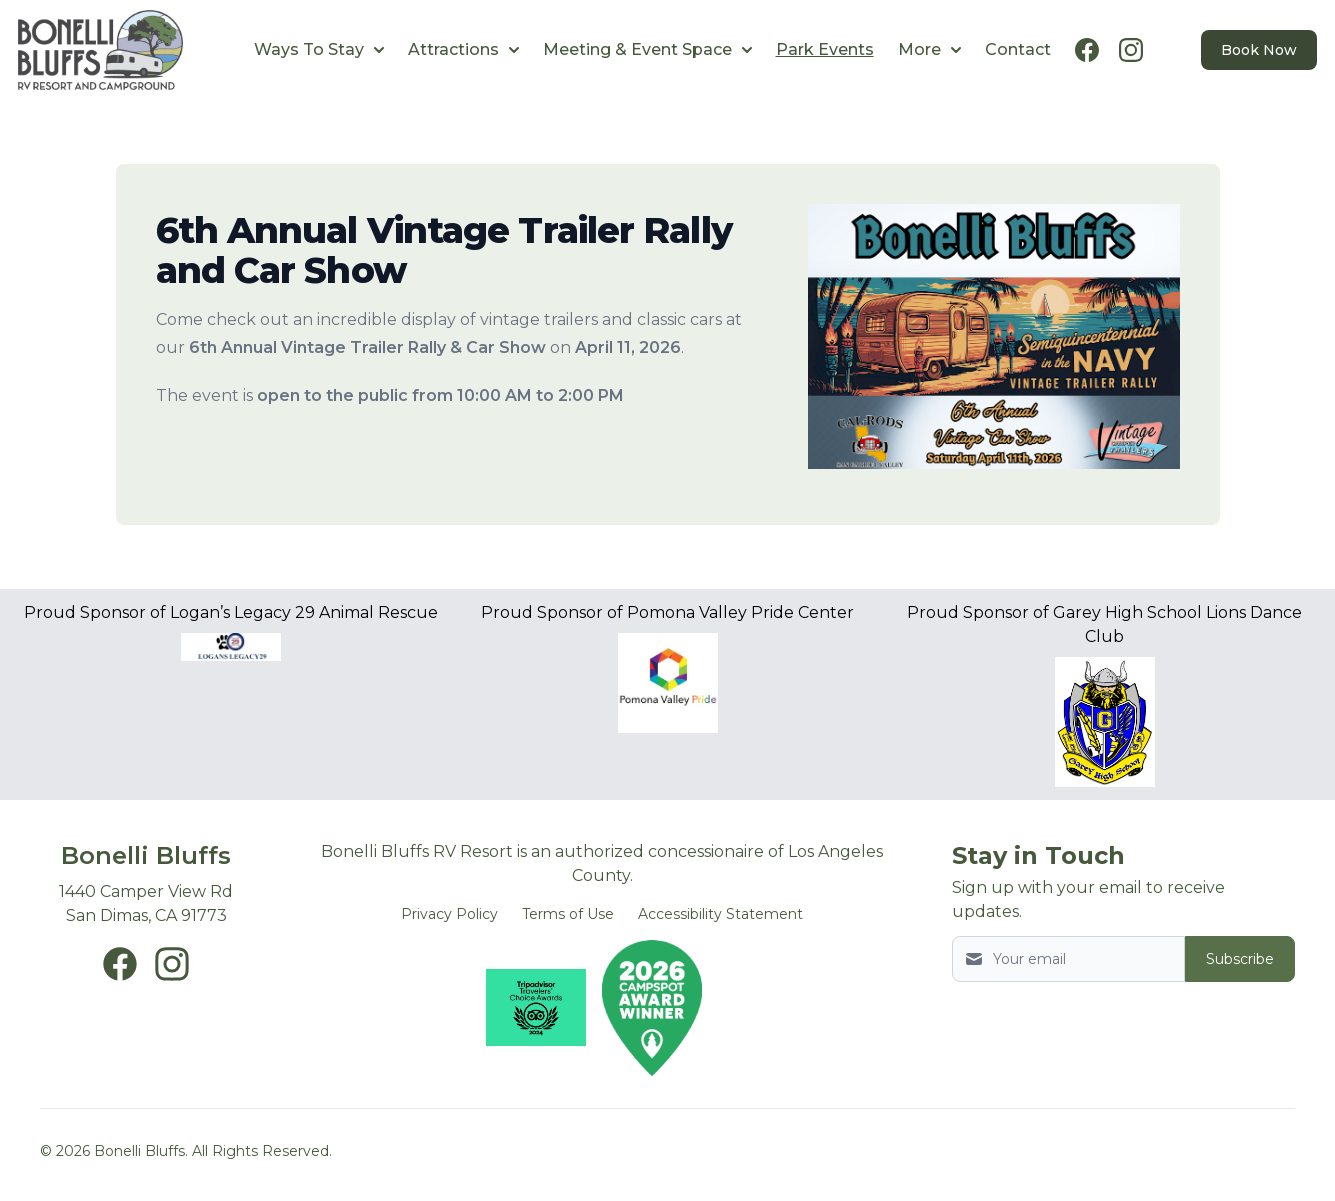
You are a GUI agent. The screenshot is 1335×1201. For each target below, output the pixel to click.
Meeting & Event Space (647, 49)
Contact (1018, 49)
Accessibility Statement (720, 914)
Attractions (463, 49)
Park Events (825, 49)
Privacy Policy (449, 914)
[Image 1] (993, 344)
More (929, 49)
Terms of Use (568, 914)
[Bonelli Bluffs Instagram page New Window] (172, 964)
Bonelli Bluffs (146, 855)
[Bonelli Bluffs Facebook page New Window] (120, 964)
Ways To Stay (319, 49)
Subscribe (1240, 959)
